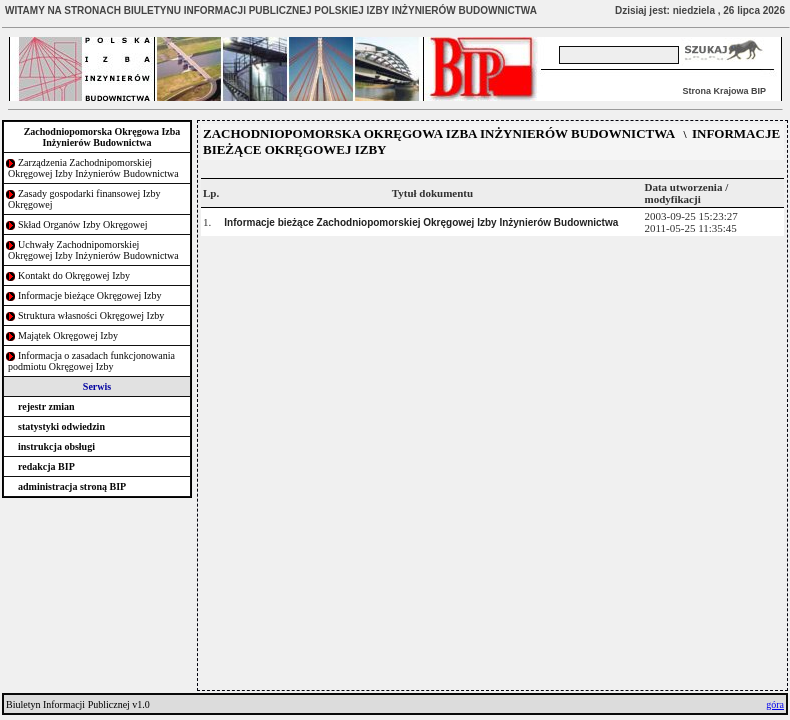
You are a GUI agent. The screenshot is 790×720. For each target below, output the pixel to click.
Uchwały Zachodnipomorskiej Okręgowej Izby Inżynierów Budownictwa (93, 250)
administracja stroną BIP (72, 486)
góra (775, 704)
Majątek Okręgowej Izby (68, 335)
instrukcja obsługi (56, 446)
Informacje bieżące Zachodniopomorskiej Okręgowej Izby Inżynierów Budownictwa (421, 222)
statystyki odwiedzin (61, 426)
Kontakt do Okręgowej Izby (74, 275)
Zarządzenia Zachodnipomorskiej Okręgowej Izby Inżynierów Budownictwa (93, 168)
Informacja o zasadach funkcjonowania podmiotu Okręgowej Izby (91, 361)
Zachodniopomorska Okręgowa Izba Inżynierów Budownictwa (102, 137)
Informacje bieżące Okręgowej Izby (90, 295)
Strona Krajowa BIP (724, 91)
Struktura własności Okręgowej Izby (91, 315)
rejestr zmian (46, 406)
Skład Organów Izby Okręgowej (83, 224)
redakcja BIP (46, 466)
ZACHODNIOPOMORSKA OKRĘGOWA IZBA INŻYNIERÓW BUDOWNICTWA (439, 133)
